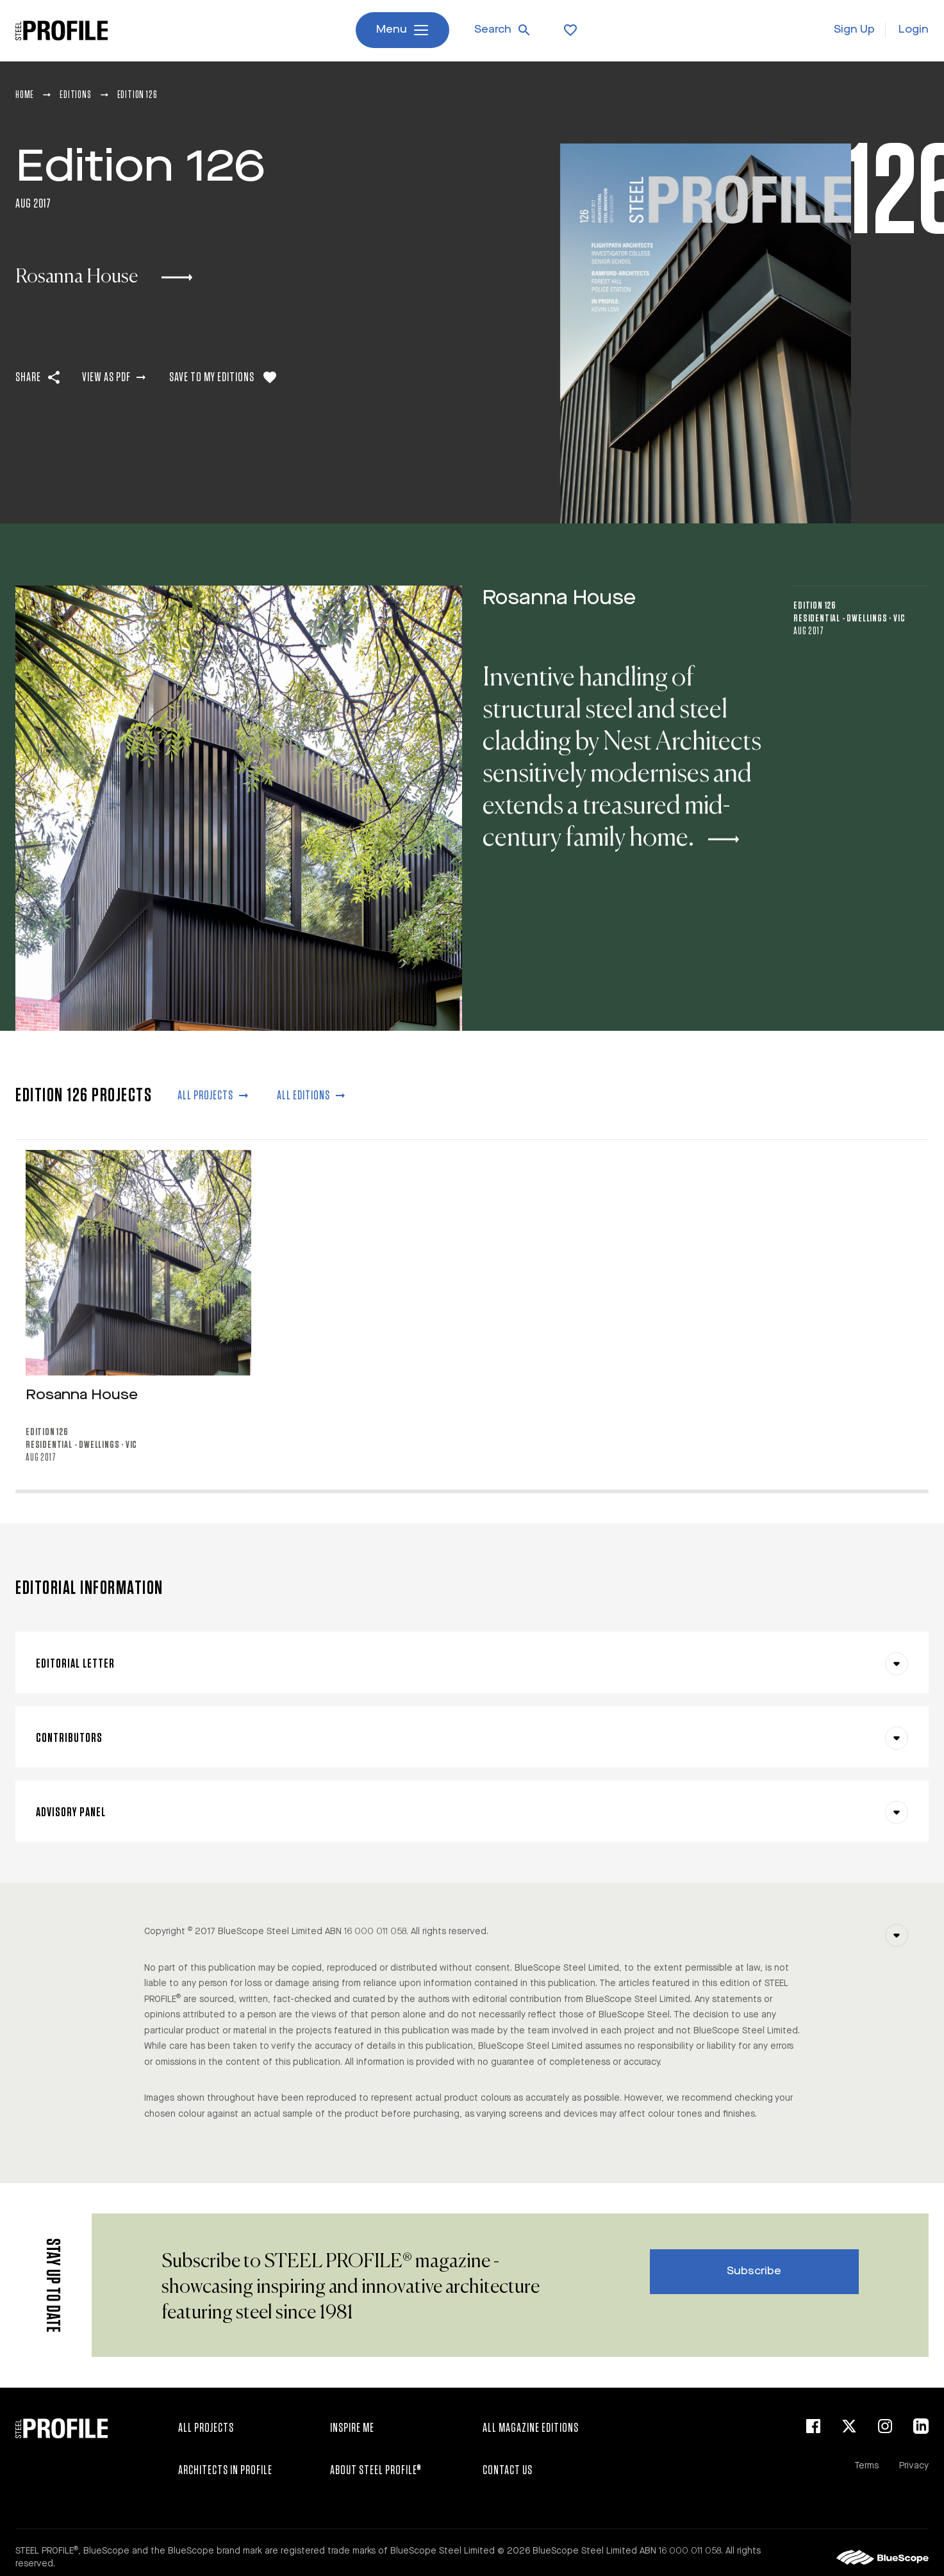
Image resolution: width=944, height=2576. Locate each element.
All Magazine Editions (531, 2428)
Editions (75, 95)
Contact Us (508, 2470)
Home (24, 95)
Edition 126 (814, 643)
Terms (866, 2466)
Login (913, 30)
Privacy (914, 2466)
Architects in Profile (225, 2470)
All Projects (206, 2428)
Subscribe (754, 2271)
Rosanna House (559, 636)
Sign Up (854, 30)
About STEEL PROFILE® (375, 2470)
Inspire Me (352, 2428)
